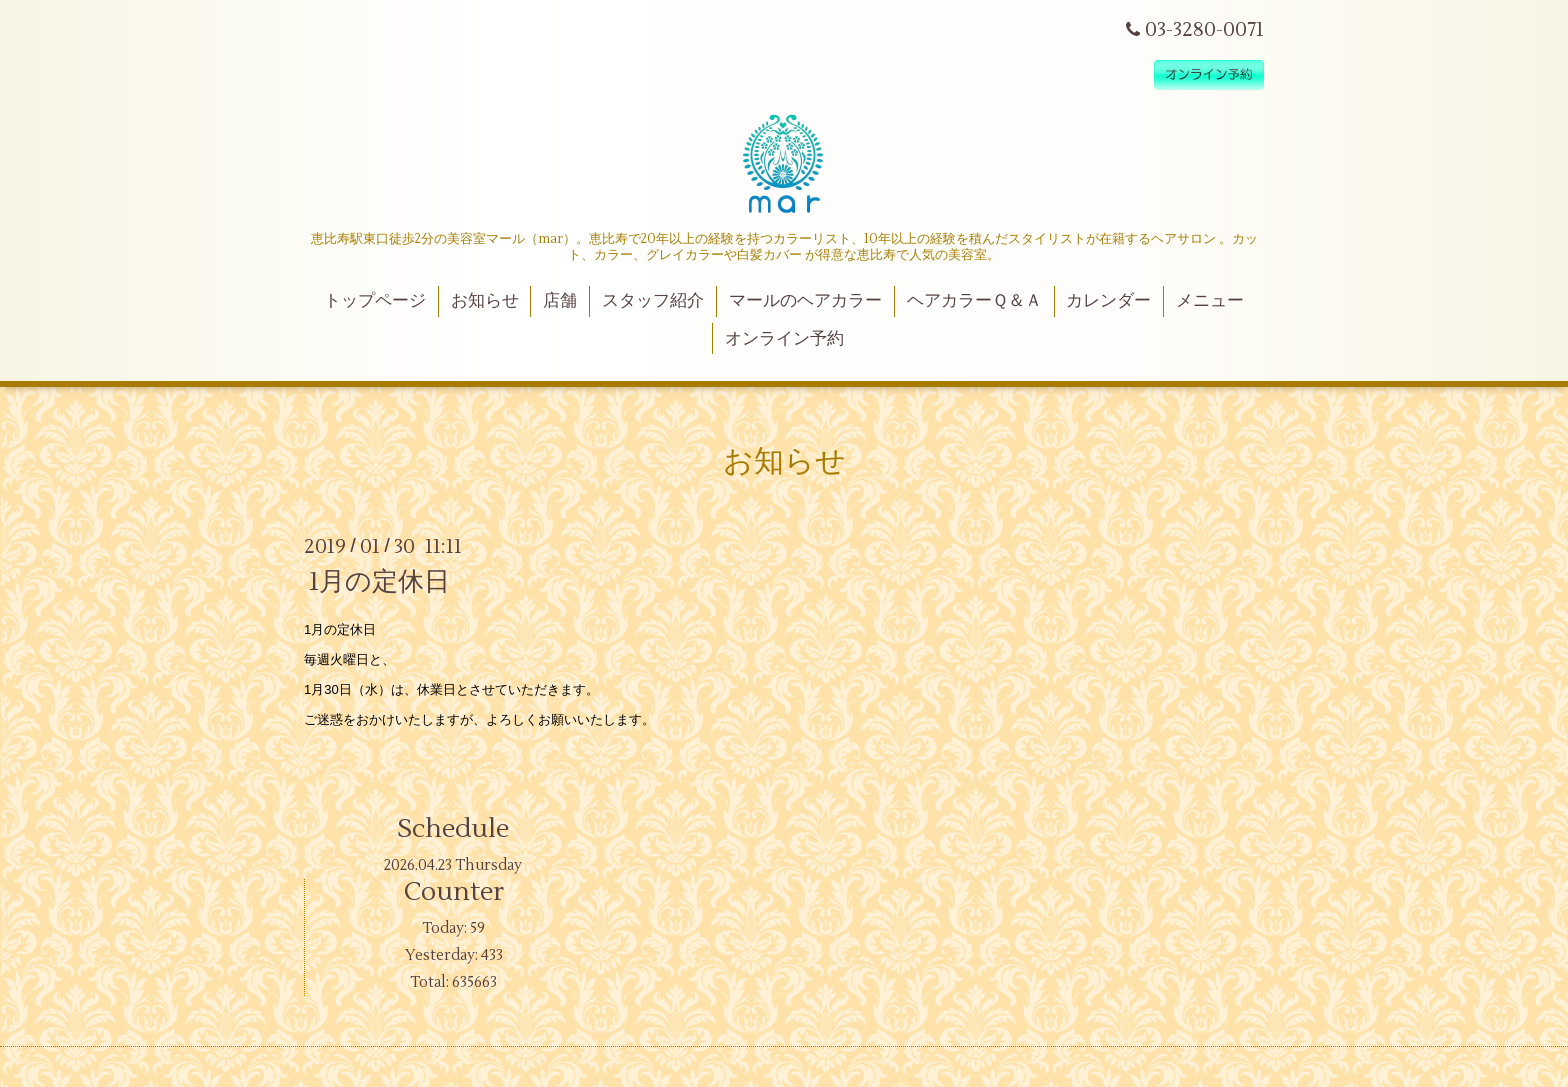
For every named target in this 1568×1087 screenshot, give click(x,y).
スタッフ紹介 (653, 301)
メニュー (1210, 301)
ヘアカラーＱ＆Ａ (974, 301)
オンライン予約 (784, 339)
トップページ (375, 301)
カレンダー (1108, 301)
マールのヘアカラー (805, 301)
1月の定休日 (379, 582)
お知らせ (485, 301)
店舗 (560, 301)
